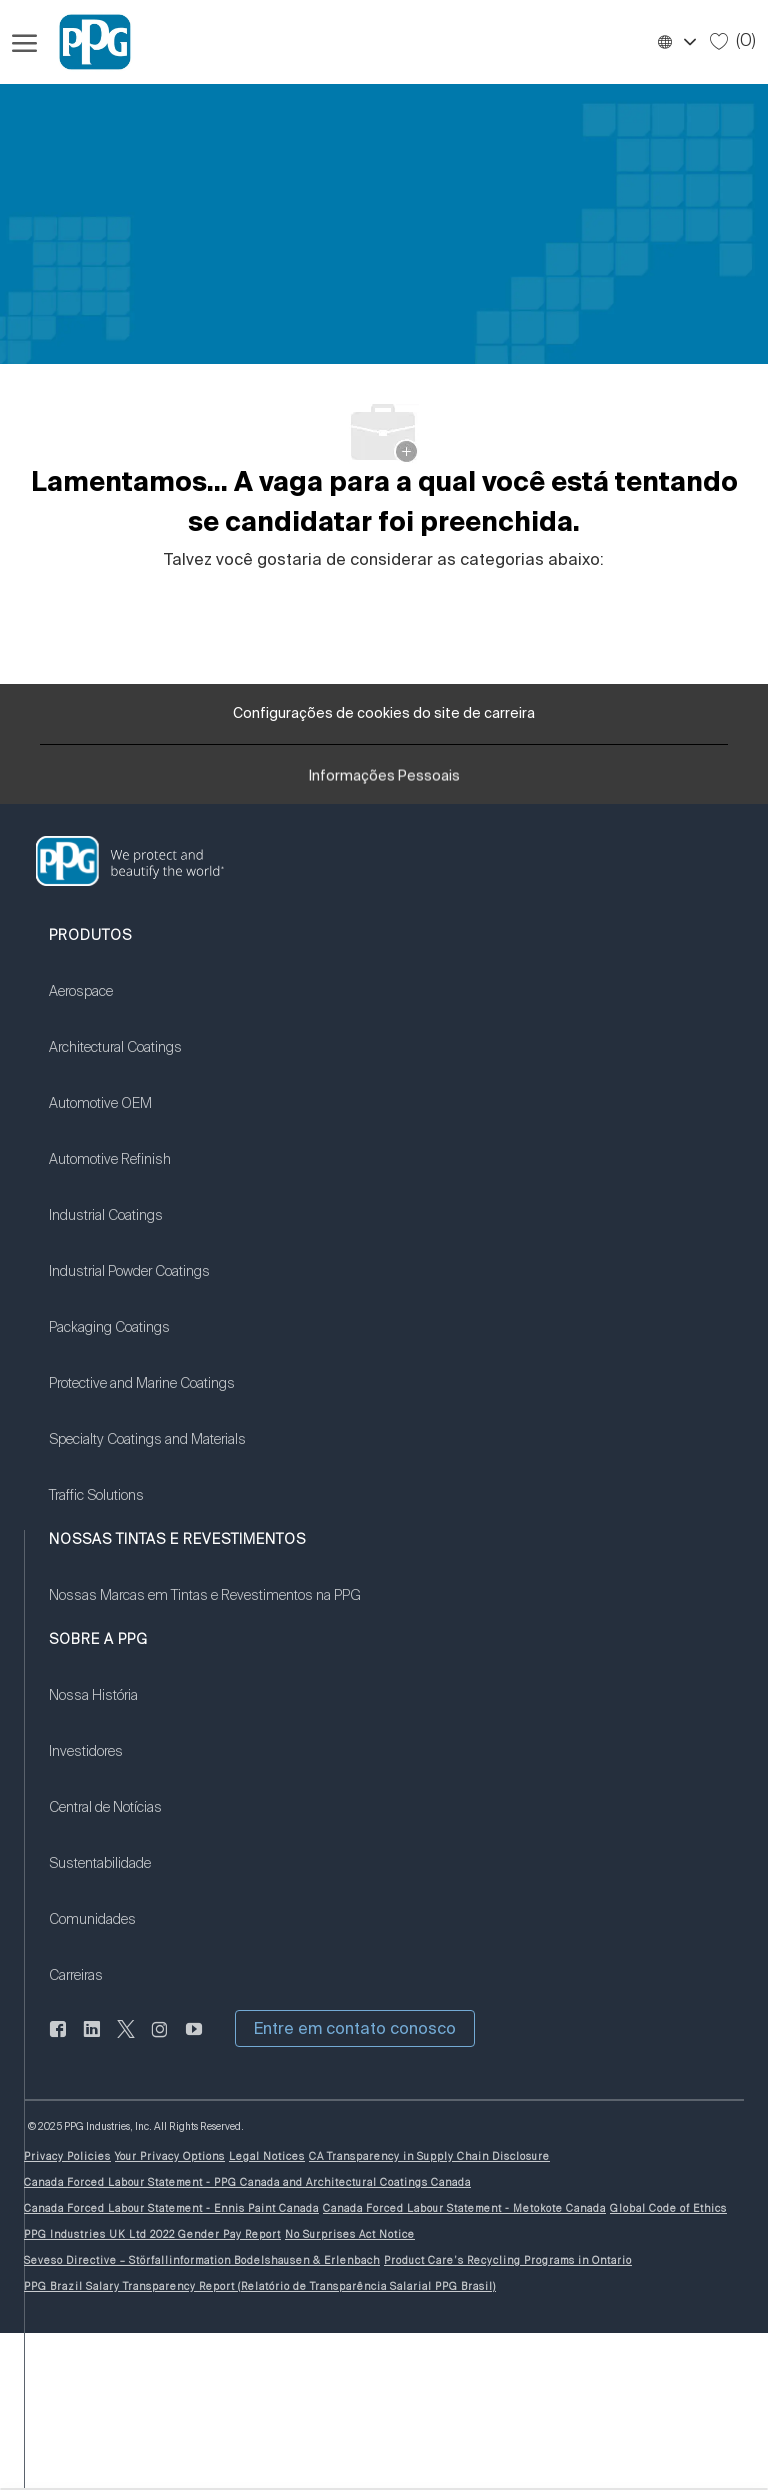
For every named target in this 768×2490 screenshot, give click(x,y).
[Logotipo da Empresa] (86, 42)
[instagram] (160, 2040)
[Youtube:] (194, 2040)
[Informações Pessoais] (384, 781)
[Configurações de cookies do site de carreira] (384, 714)
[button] (676, 42)
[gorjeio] (126, 2040)
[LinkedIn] (58, 2040)
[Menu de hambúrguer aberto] (24, 42)
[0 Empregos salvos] (733, 41)
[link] (147, 1004)
